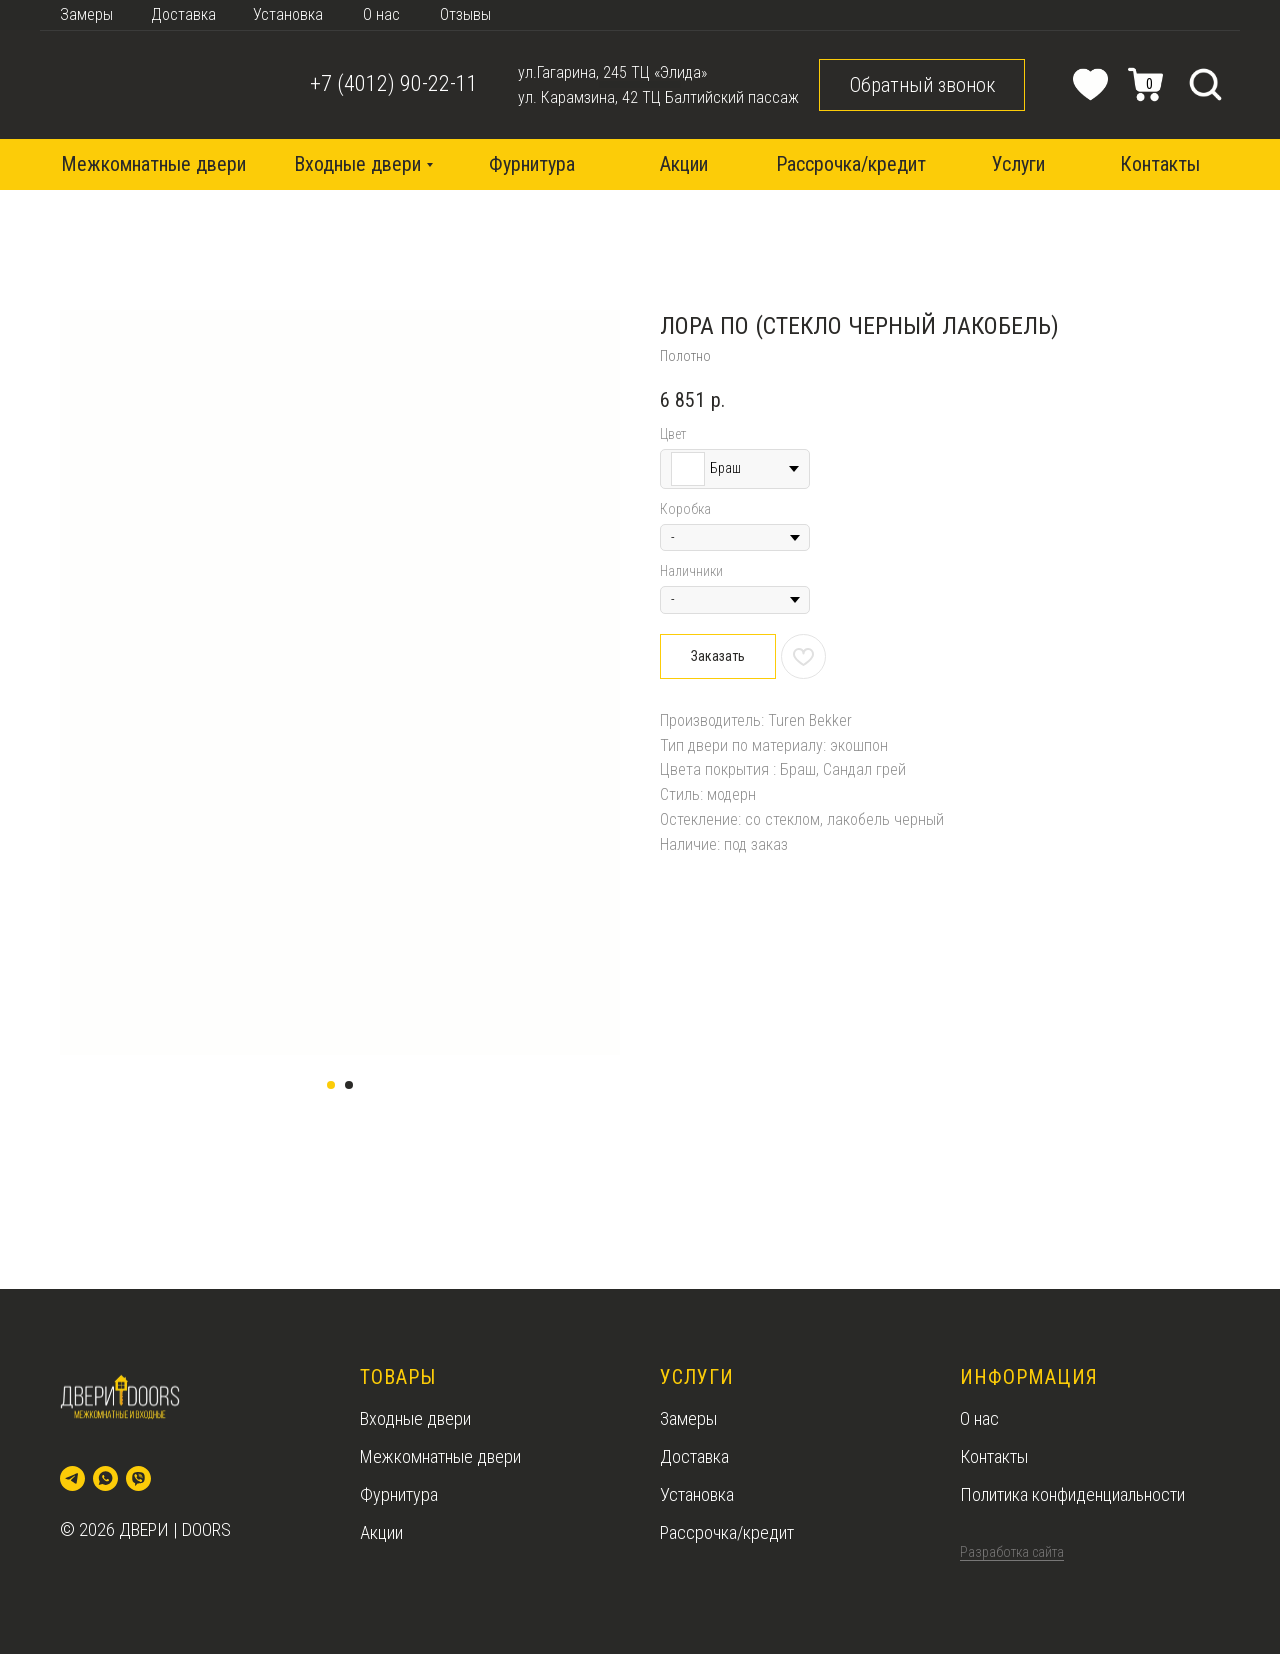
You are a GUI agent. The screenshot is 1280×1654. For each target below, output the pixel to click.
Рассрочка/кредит (727, 1532)
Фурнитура (399, 1494)
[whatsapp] (105, 1478)
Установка (697, 1494)
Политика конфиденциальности (1072, 1494)
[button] (922, 85)
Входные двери (415, 1418)
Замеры (688, 1418)
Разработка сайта (1012, 1552)
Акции (381, 1532)
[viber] (138, 1478)
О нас (979, 1418)
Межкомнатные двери (440, 1456)
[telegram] (72, 1478)
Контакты (994, 1456)
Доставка (694, 1456)
